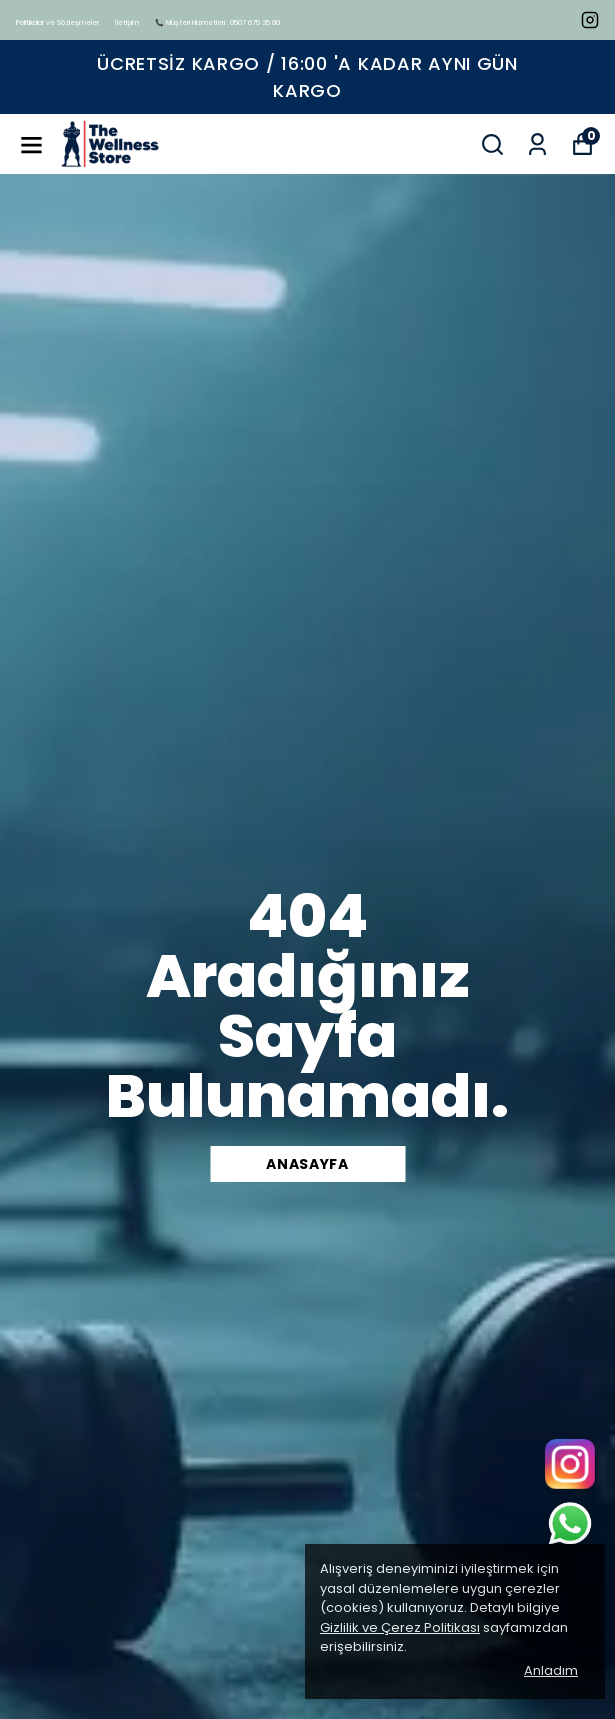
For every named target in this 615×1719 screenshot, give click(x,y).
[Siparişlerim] (537, 144)
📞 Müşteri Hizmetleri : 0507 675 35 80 (217, 22)
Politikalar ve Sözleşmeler (57, 22)
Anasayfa (307, 1164)
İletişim (127, 22)
